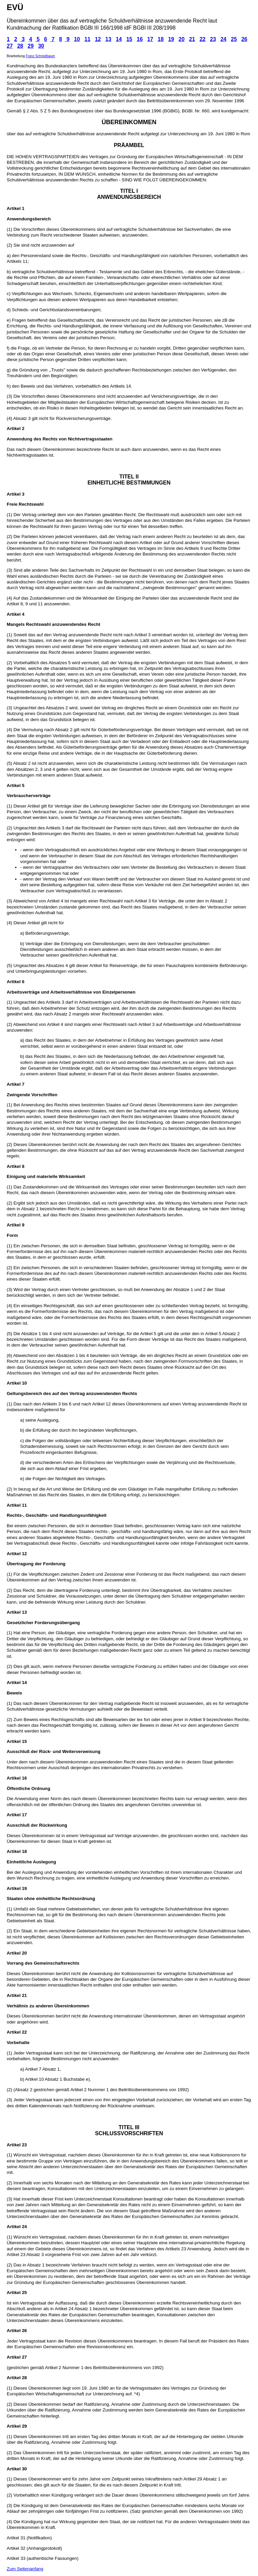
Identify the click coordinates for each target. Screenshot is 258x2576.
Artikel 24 (17, 2226)
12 (98, 39)
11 (87, 39)
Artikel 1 (16, 208)
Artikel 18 (17, 1851)
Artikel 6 (16, 981)
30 (41, 46)
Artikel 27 (17, 2357)
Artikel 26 (17, 2330)
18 (161, 39)
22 (203, 39)
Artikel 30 (17, 2468)
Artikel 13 (17, 1612)
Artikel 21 (17, 1995)
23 (213, 39)
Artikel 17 (17, 1814)
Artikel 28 (17, 2377)
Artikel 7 (16, 1084)
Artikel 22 (17, 2032)
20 (182, 39)
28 (20, 46)
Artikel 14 (17, 1682)
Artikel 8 (16, 1166)
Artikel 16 (17, 1778)
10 (77, 39)
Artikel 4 (16, 614)
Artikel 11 (17, 1505)
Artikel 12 (17, 1553)
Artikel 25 (17, 2292)
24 (223, 39)
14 (119, 39)
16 (140, 39)
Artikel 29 (17, 2426)
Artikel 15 (17, 1741)
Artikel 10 (17, 1383)
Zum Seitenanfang (25, 2568)
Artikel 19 (17, 1888)
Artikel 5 (16, 785)
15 (129, 39)
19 (171, 39)
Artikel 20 (17, 1953)
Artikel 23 (17, 2144)
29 (31, 46)
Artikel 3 (16, 494)
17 (150, 39)
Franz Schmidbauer (40, 56)
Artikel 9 (16, 1224)
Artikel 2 (16, 428)
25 (234, 39)
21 (192, 39)
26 (244, 39)
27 (10, 46)
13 (108, 39)
